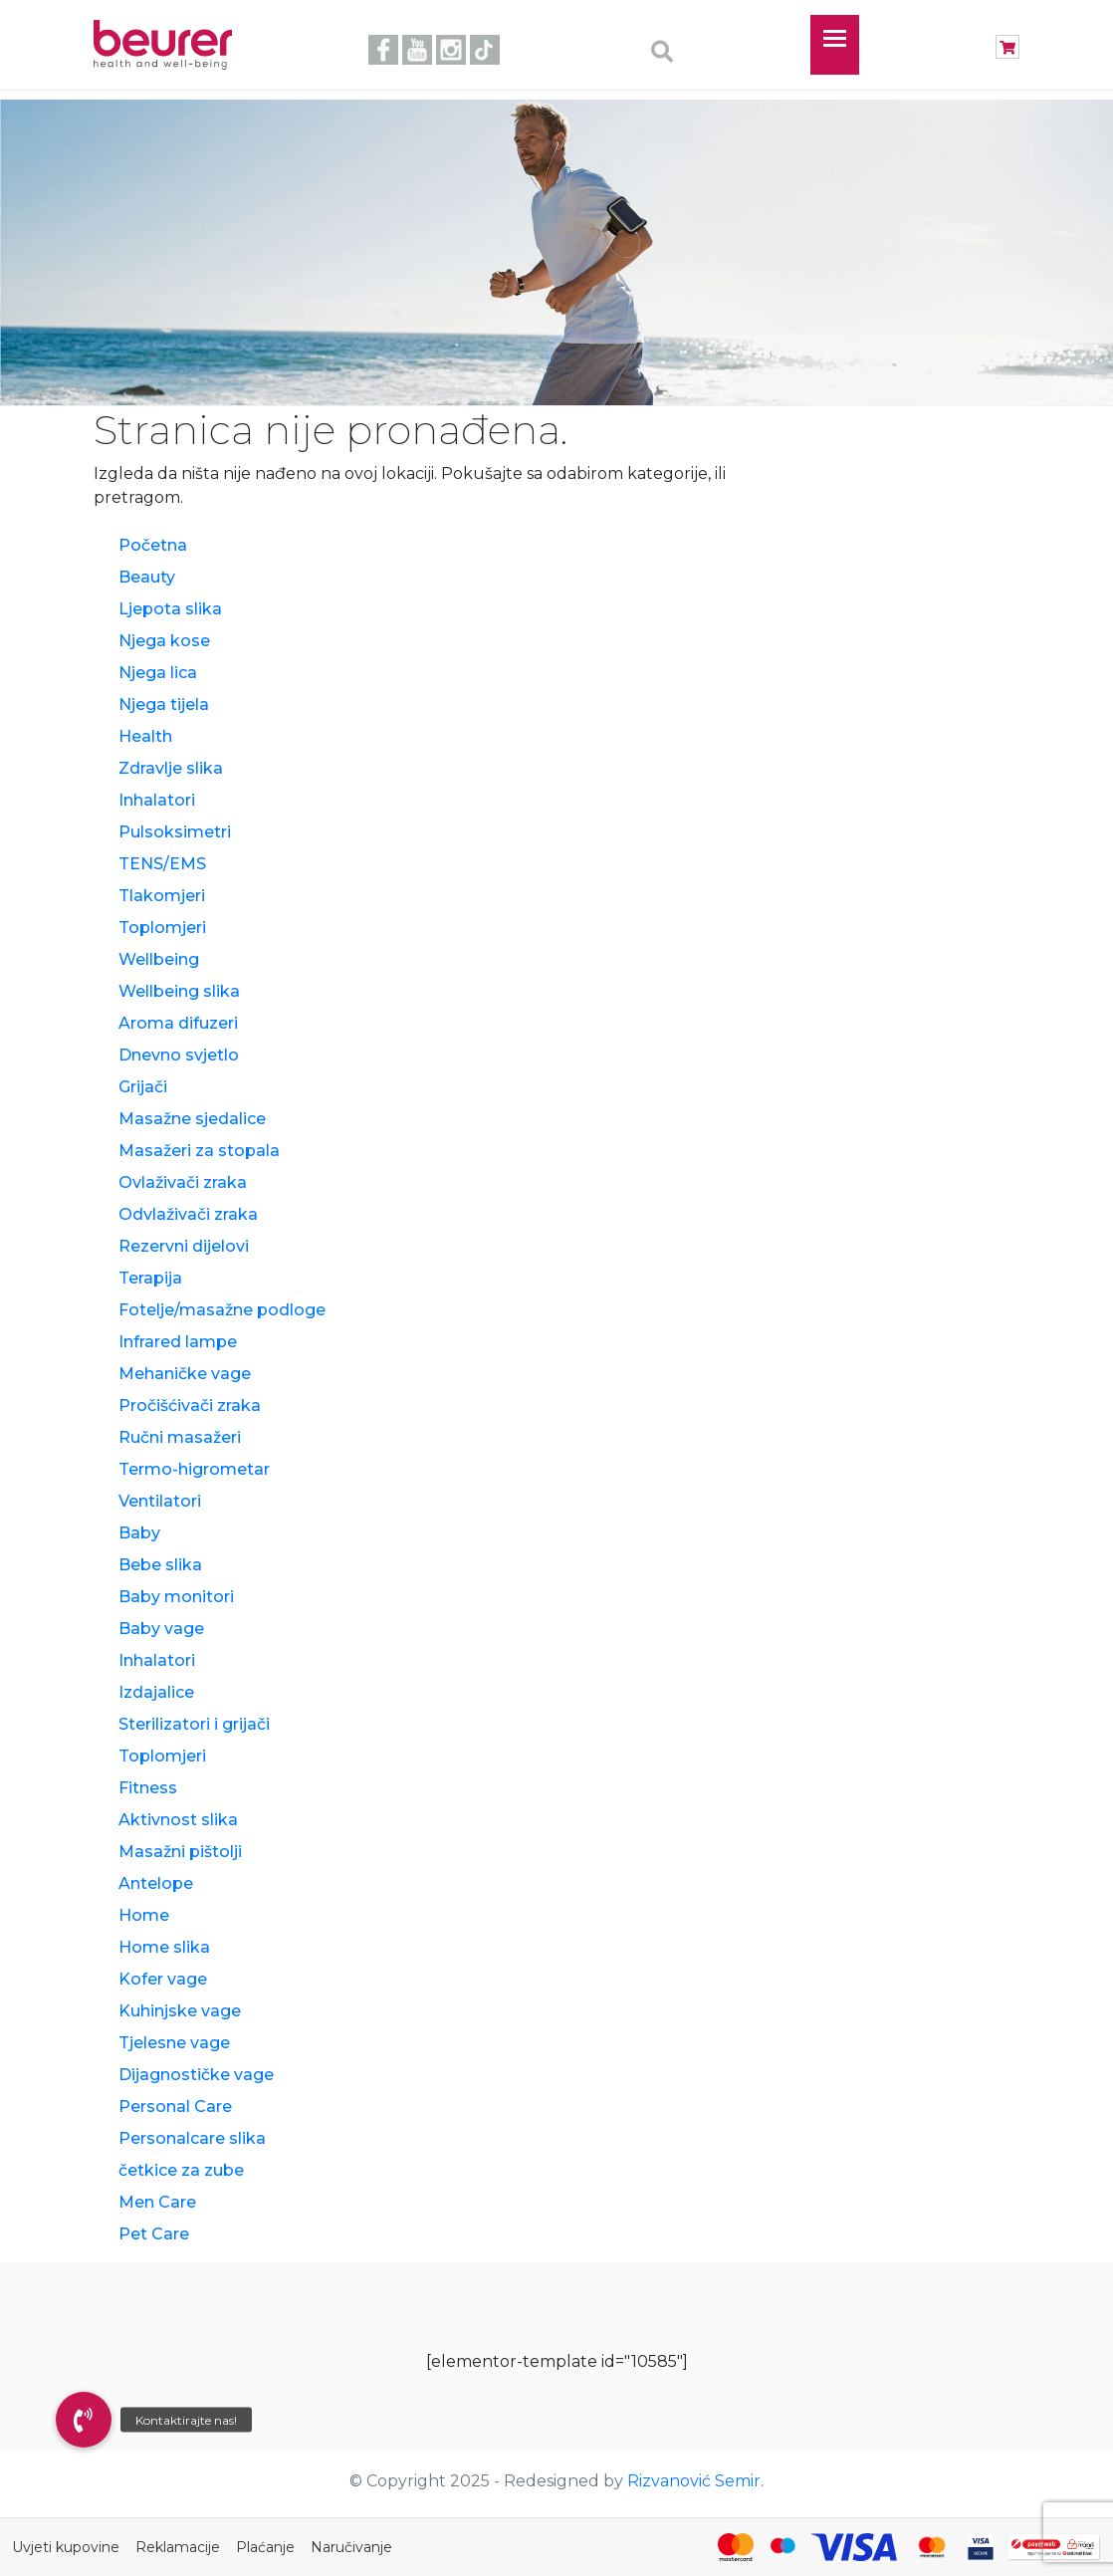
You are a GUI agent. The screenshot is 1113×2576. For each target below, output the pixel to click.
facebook (383, 50)
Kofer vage (162, 1979)
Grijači (142, 1086)
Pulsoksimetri (174, 831)
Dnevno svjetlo (178, 1055)
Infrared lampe (177, 1341)
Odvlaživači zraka (188, 1214)
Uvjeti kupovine (65, 2547)
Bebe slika (160, 1564)
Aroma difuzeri (178, 1023)
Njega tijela (163, 704)
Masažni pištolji (180, 1851)
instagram (451, 50)
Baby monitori (176, 1596)
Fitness (147, 1787)
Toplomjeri (162, 927)
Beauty (146, 577)
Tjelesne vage (174, 2042)
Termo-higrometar (194, 1469)
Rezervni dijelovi (183, 1246)
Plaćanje (265, 2547)
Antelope (155, 1883)
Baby (139, 1532)
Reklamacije (177, 2547)
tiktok (485, 50)
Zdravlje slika (170, 768)
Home (143, 1915)
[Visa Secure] (981, 2547)
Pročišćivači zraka (189, 1405)
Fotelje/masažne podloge (222, 1309)
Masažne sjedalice (192, 1118)
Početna (152, 545)
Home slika (164, 1947)
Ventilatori (159, 1501)
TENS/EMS (162, 863)
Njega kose (164, 640)
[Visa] (854, 2547)
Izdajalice (156, 1692)
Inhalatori (156, 800)
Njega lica (157, 672)
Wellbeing (158, 959)
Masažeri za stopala (199, 1150)
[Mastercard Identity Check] (932, 2547)
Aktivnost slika (178, 1819)
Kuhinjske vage (179, 2010)
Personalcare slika (192, 2138)
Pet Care (153, 2234)
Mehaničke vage (184, 1373)
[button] (83, 2420)
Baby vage (161, 1628)
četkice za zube (181, 2170)
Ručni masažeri (179, 1437)
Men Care (157, 2202)
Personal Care (175, 2106)
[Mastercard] (736, 2547)
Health (145, 736)
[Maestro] (782, 2547)
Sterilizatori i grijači (194, 1724)
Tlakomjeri (161, 895)
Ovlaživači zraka (182, 1182)
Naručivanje (351, 2547)
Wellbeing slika (179, 991)
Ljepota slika (170, 608)
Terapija (150, 1278)
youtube (417, 50)
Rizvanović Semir (694, 2480)
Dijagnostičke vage (196, 2074)
